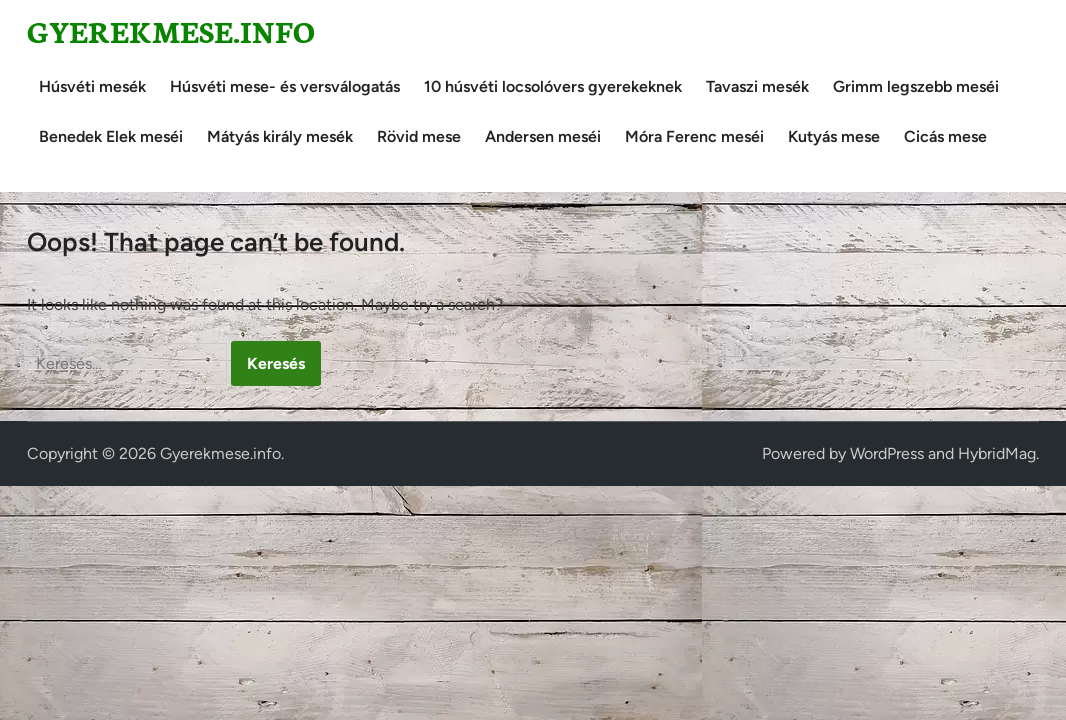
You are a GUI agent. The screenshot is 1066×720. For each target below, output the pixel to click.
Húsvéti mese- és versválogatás (285, 86)
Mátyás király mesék (280, 136)
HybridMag (997, 453)
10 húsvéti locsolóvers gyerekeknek (553, 86)
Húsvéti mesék (92, 86)
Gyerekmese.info (171, 30)
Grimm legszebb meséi (916, 86)
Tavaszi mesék (757, 86)
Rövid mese (419, 136)
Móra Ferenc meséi (694, 136)
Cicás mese (945, 136)
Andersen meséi (543, 136)
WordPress (887, 453)
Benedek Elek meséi (111, 136)
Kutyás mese (834, 136)
